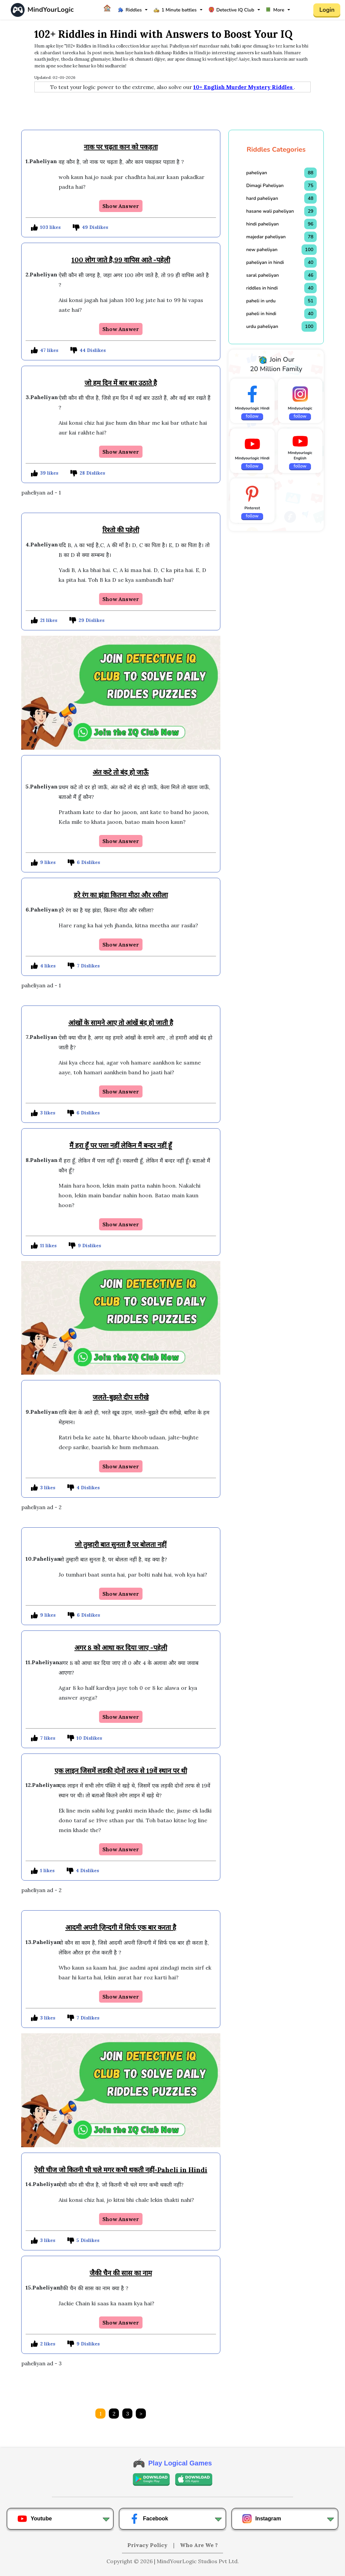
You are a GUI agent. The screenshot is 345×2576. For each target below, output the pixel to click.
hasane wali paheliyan (270, 211)
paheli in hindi (261, 313)
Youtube (34, 2519)
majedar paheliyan (266, 237)
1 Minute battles (175, 9)
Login (327, 10)
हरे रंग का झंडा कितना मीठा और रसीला (121, 895)
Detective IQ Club (231, 9)
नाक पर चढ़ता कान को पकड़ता (121, 147)
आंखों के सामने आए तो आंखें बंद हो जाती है (120, 1022)
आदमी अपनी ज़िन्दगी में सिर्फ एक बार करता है (120, 1927)
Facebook (148, 2519)
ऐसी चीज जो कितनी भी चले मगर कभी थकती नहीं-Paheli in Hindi (120, 2169)
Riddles (130, 9)
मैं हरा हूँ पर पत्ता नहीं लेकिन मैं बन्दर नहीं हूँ (120, 1145)
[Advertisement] (172, 110)
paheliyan (256, 173)
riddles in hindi (262, 288)
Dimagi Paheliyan (265, 185)
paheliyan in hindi (265, 262)
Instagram (261, 2519)
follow (252, 416)
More (275, 10)
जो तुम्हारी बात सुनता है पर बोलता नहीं (120, 1544)
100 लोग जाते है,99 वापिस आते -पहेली (120, 260)
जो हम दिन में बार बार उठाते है (121, 383)
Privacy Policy (148, 2545)
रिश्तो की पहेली (120, 530)
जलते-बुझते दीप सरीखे (121, 1397)
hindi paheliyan (262, 224)
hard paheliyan (262, 198)
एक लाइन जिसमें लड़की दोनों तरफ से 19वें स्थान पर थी (121, 1770)
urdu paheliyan (262, 326)
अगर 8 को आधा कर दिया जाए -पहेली (120, 1647)
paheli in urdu (261, 301)
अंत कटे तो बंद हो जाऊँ (121, 772)
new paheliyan (262, 249)
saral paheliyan (262, 275)
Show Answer (120, 206)
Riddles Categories (276, 149)
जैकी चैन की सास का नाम (121, 2273)
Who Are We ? (199, 2545)
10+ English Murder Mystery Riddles (243, 87)
